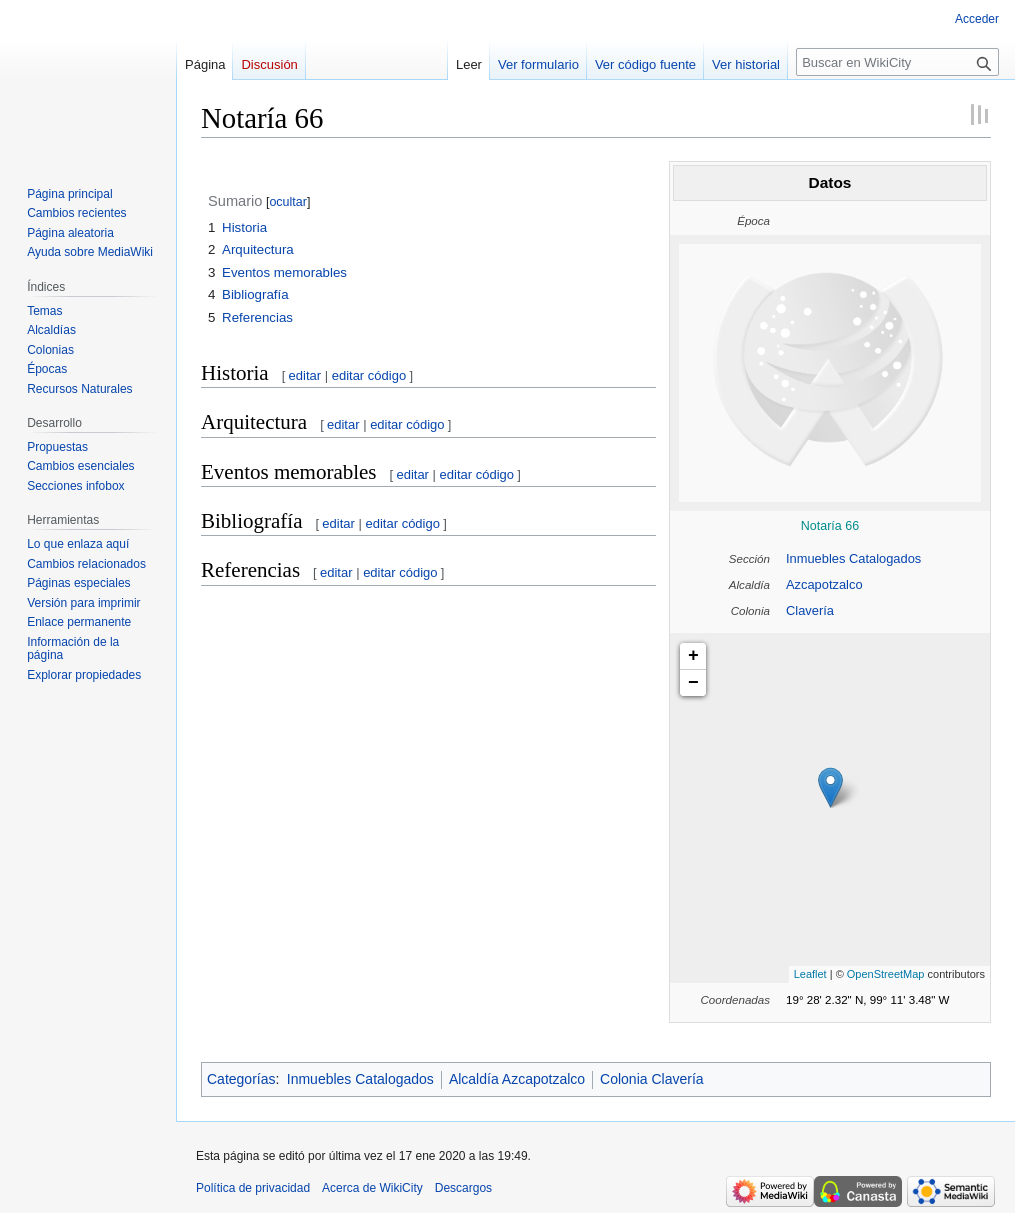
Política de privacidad (253, 1188)
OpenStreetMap (886, 974)
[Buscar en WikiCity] (897, 62)
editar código (369, 375)
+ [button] (693, 656)
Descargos (463, 1188)
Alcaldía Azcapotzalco (517, 1079)
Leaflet (810, 974)
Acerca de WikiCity (372, 1188)
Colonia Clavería (652, 1079)
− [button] (693, 683)
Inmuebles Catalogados (853, 558)
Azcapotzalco (824, 584)
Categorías (241, 1079)
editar (305, 375)
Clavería (810, 610)
